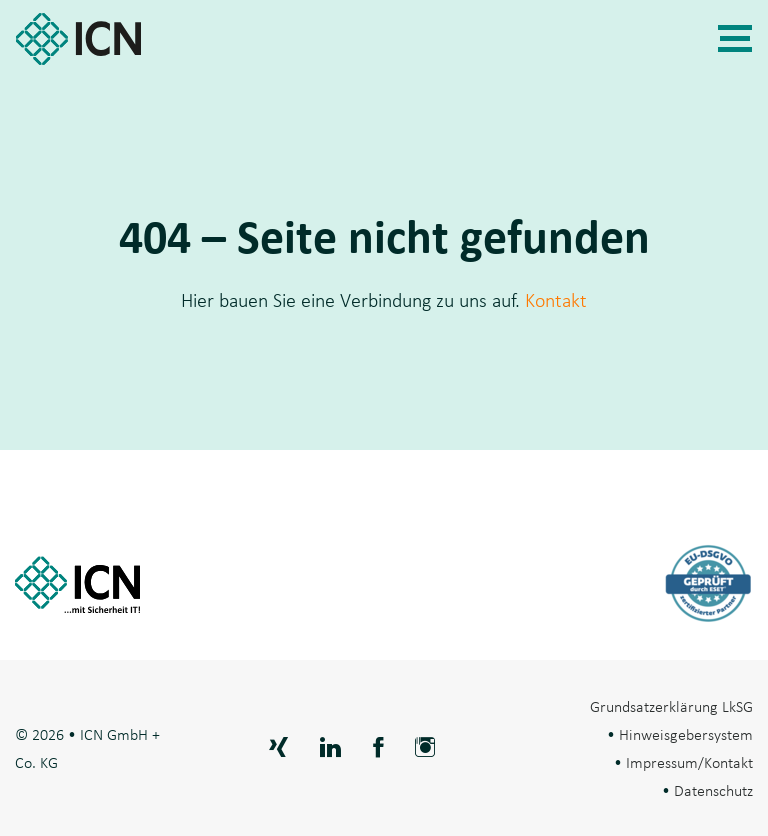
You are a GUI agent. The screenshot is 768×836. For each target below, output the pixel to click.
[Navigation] (735, 39)
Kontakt (556, 300)
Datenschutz (713, 790)
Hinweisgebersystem (686, 734)
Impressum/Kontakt (689, 762)
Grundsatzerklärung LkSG (671, 706)
